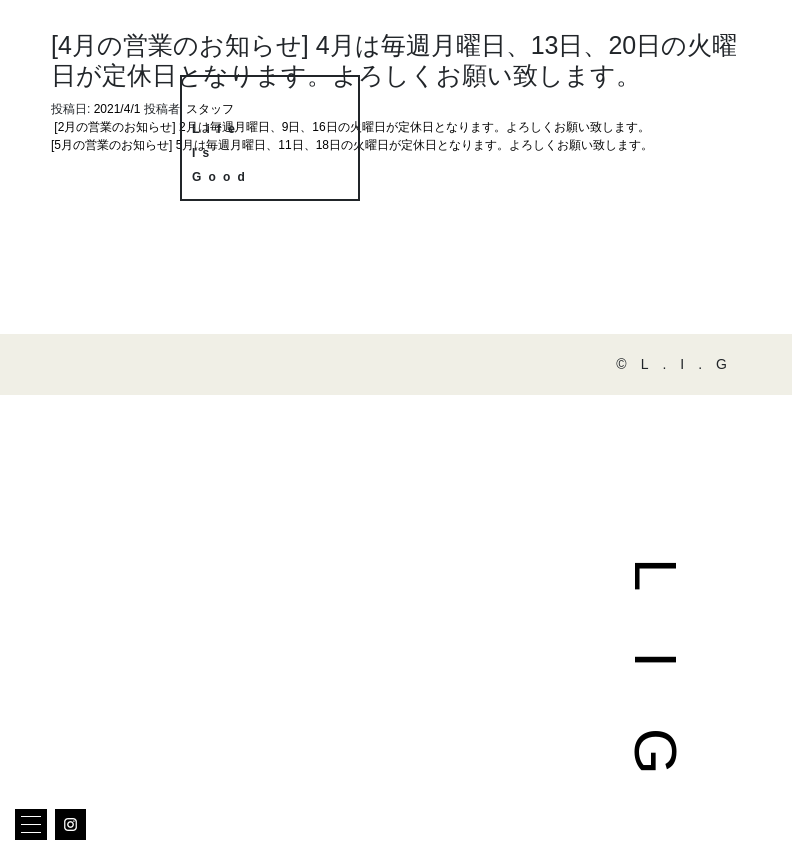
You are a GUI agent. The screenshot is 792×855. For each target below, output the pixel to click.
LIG (655, 696)
